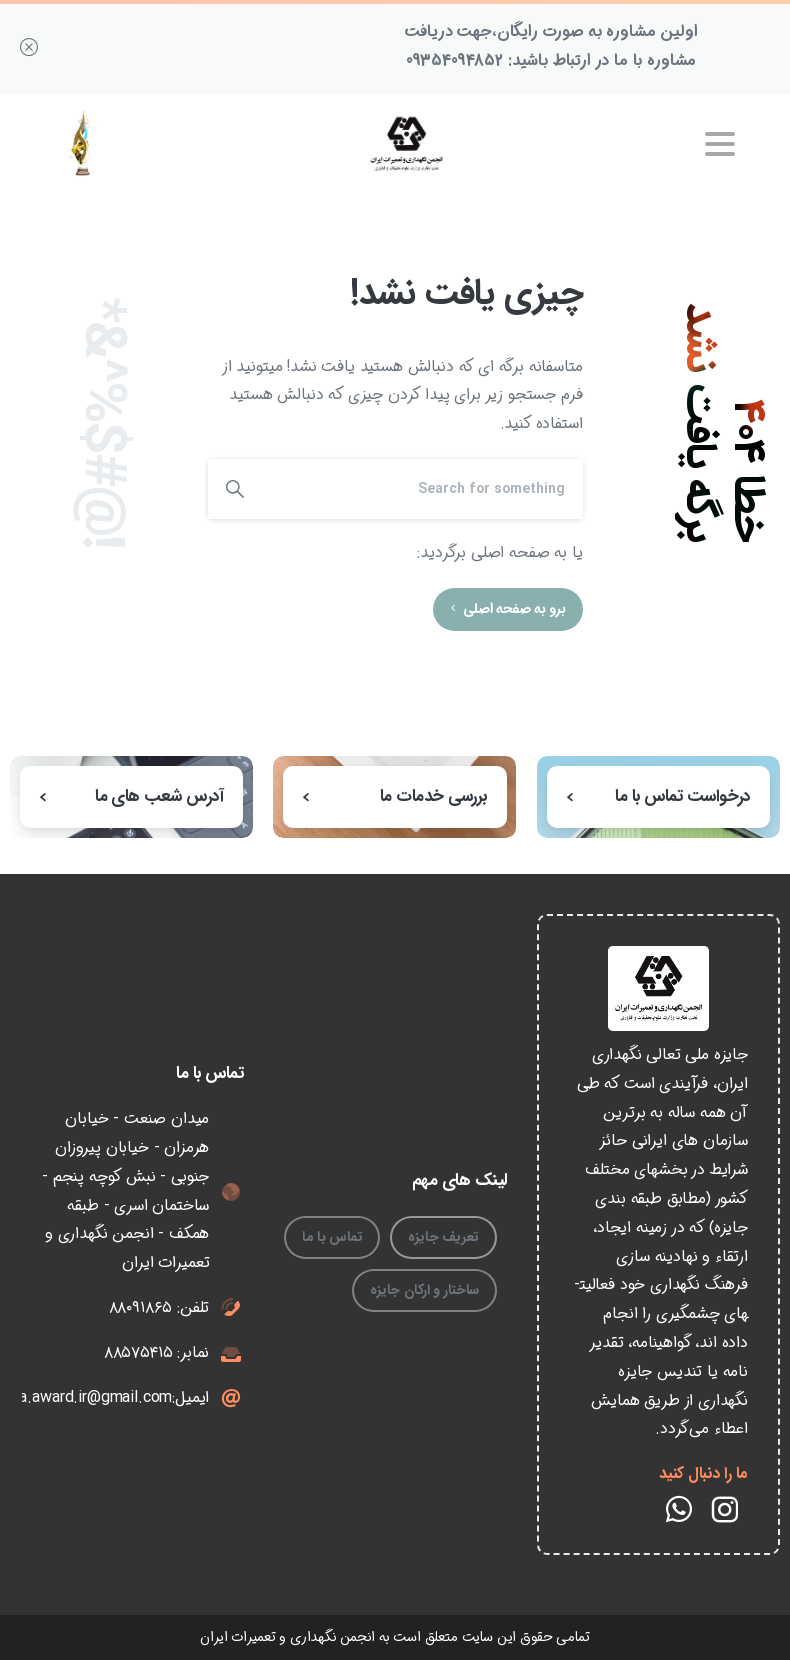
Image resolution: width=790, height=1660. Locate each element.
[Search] (422, 489)
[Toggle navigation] (720, 144)
